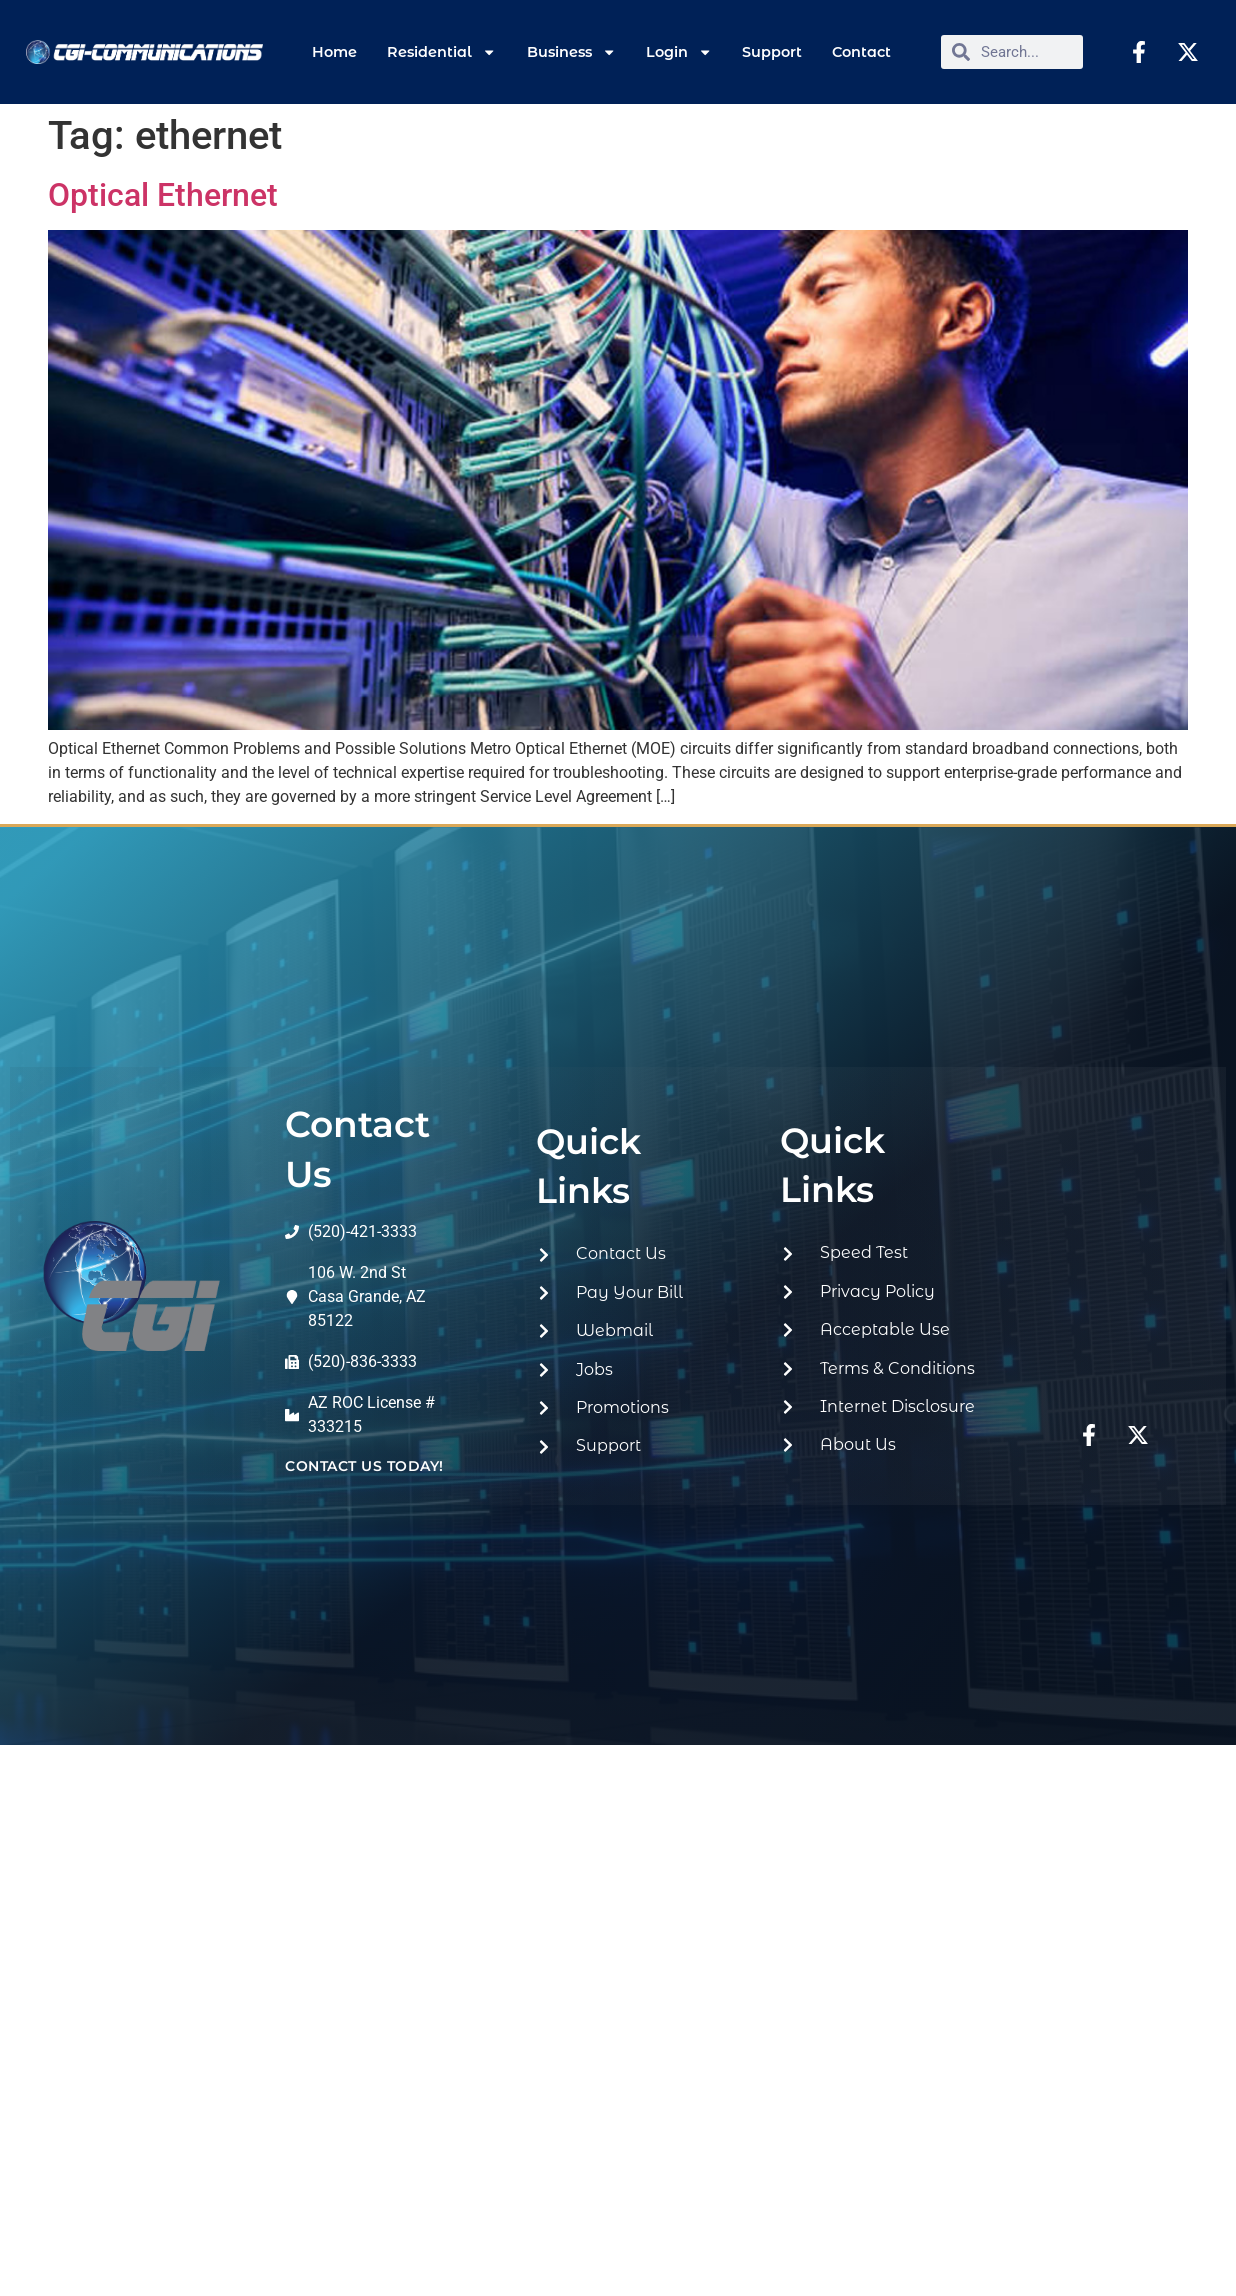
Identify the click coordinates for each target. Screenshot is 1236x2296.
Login (679, 52)
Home (334, 52)
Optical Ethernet (163, 195)
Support (772, 52)
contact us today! (364, 1466)
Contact (861, 52)
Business (571, 52)
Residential (441, 52)
